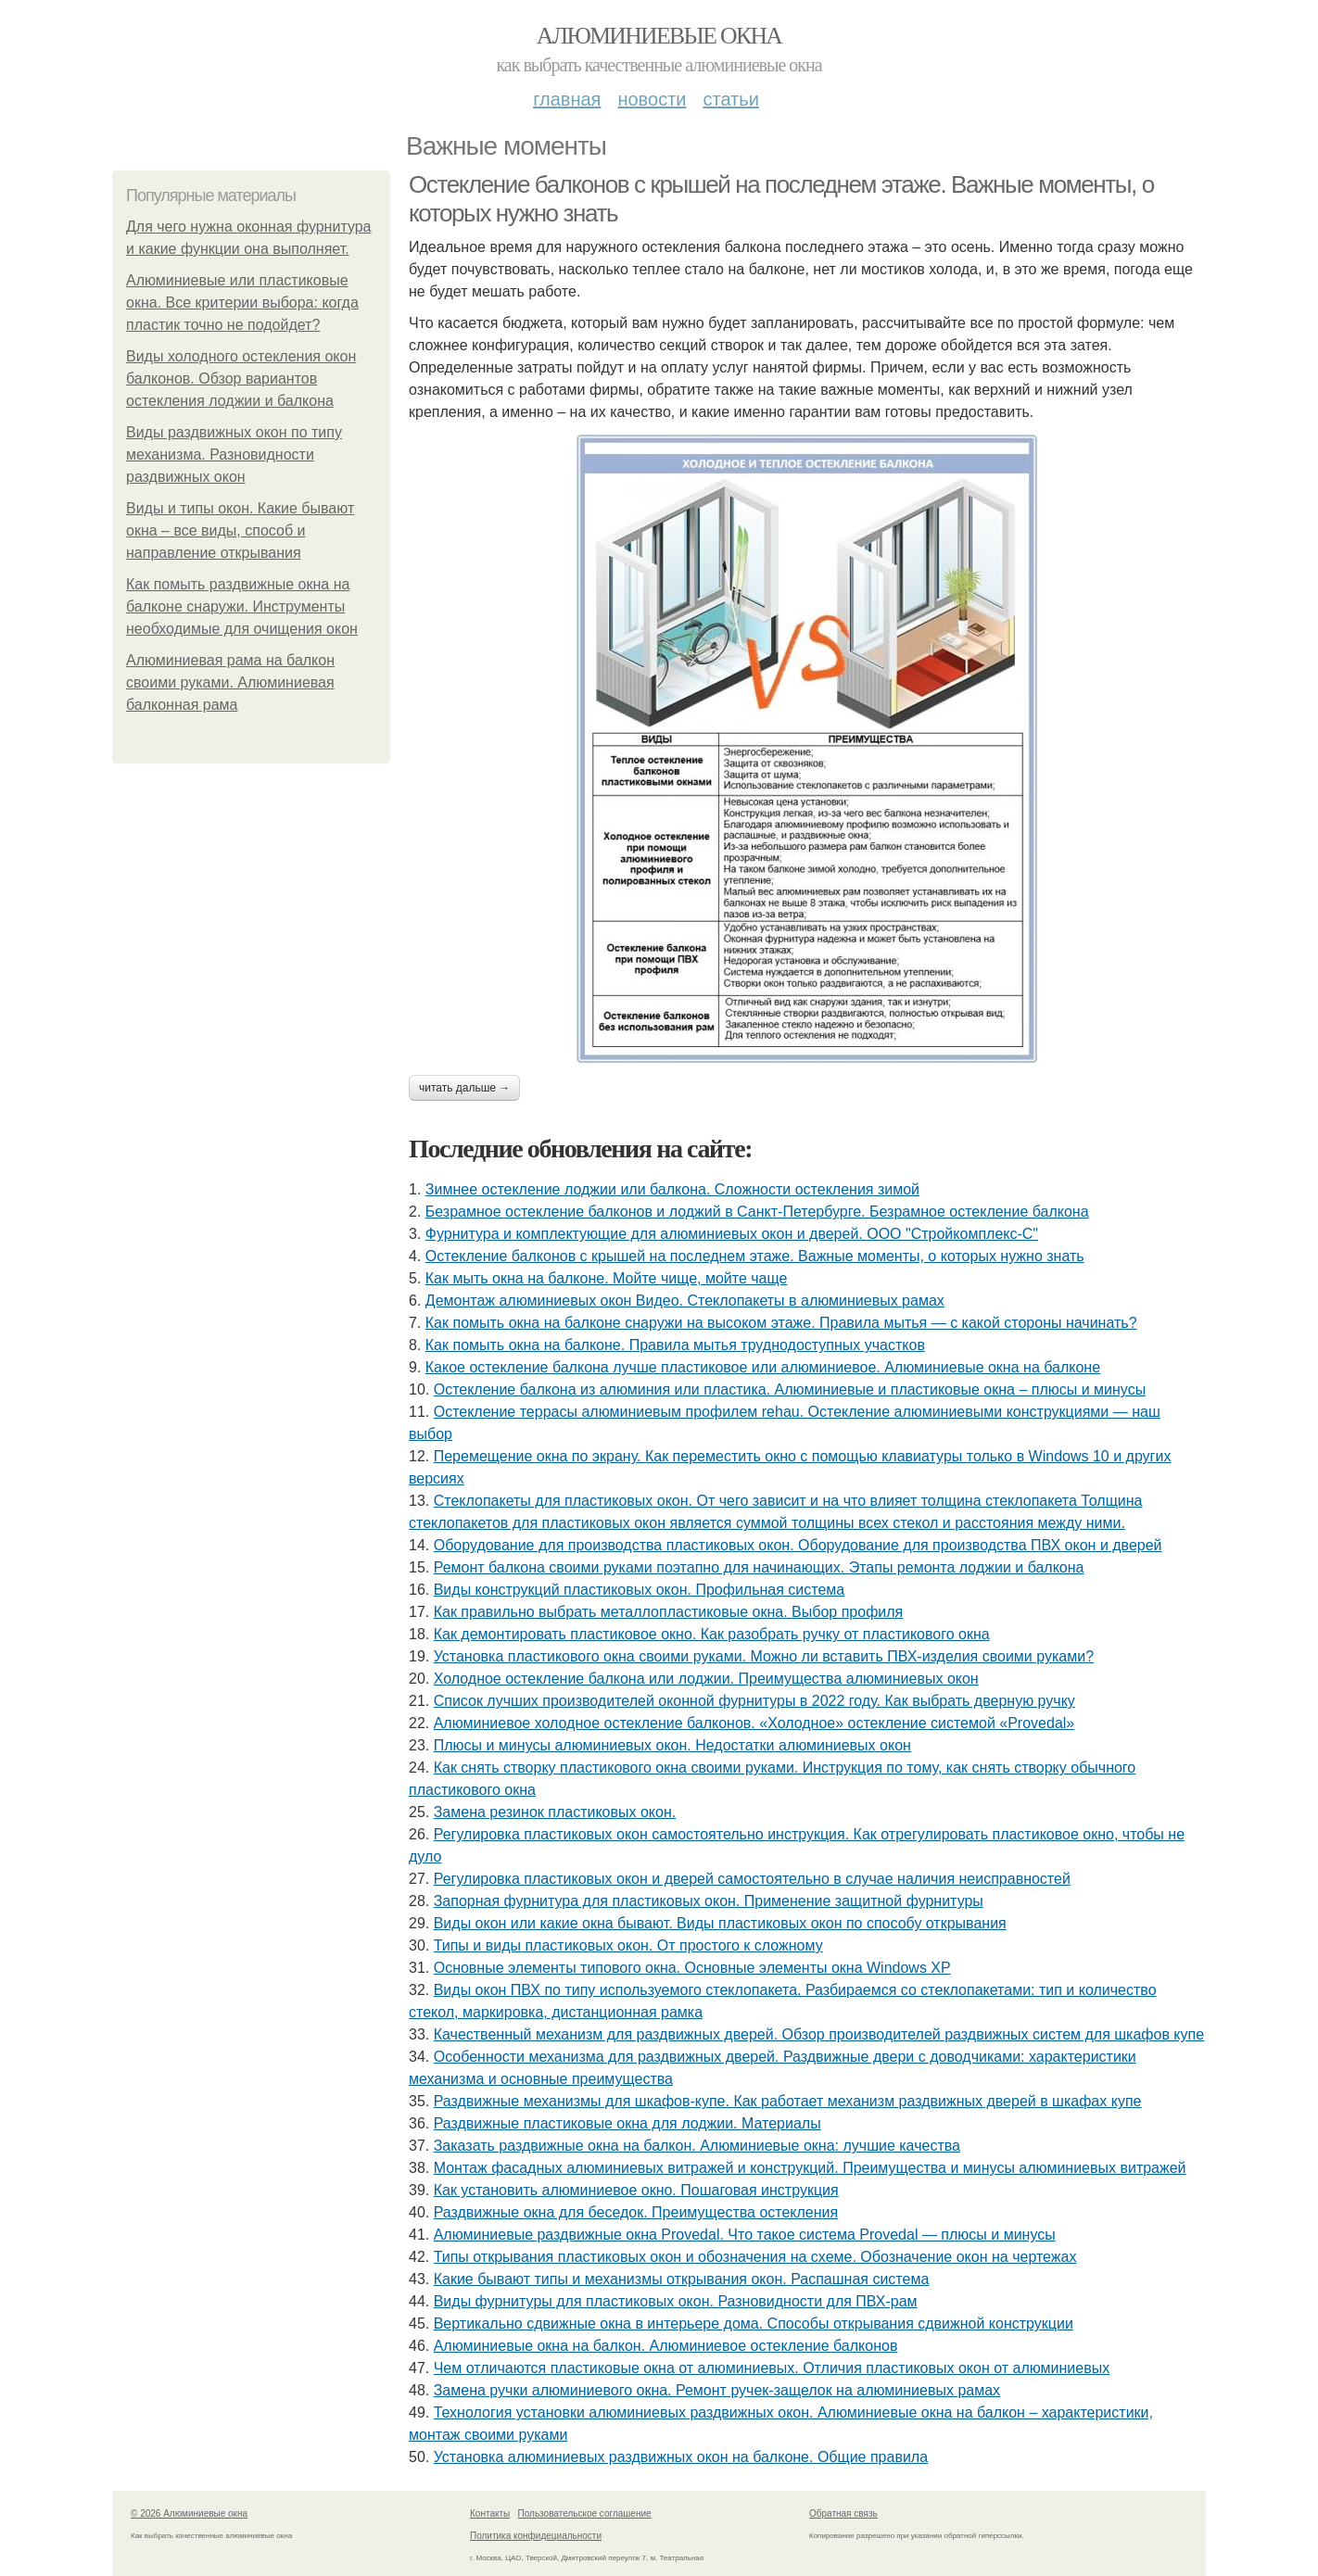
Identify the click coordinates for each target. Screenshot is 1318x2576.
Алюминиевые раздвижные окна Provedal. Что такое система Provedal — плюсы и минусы (745, 2234)
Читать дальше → (464, 1087)
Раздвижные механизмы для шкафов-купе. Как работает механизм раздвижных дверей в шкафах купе (788, 2101)
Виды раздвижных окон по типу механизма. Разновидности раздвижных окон (234, 454)
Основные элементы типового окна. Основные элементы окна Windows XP (692, 1968)
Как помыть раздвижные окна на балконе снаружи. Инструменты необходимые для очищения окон (242, 606)
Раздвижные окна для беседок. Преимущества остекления (636, 2212)
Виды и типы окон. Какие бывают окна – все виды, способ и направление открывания (240, 530)
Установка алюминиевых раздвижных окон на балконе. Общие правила (681, 2457)
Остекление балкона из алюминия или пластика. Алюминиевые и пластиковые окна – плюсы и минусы (790, 1389)
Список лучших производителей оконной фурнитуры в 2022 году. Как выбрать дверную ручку (754, 1701)
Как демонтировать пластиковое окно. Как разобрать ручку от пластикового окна (712, 1634)
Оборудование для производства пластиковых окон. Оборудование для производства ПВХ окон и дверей (798, 1545)
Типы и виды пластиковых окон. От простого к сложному (628, 1945)
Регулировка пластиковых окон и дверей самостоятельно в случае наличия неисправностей (752, 1879)
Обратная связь (843, 2513)
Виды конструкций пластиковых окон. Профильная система (639, 1589)
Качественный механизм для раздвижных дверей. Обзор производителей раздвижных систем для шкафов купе (819, 2034)
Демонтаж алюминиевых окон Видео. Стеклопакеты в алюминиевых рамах (684, 1300)
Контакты (490, 2513)
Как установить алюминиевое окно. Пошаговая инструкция (636, 2190)
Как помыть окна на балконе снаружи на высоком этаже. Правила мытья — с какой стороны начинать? (781, 1323)
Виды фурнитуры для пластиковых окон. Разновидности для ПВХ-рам (676, 2301)
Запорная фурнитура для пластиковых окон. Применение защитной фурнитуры (708, 1901)
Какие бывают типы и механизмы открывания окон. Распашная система (682, 2279)
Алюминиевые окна (659, 35)
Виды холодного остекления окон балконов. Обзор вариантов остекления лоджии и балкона (241, 378)
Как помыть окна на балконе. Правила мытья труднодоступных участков (675, 1345)
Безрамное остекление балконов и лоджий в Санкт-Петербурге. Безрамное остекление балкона (757, 1211)
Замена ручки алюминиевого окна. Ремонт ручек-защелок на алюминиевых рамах (717, 2390)
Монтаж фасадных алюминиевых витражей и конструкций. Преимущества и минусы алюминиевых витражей (810, 2168)
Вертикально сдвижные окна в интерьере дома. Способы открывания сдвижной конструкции (753, 2323)
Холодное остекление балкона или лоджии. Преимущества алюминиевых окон (706, 1678)
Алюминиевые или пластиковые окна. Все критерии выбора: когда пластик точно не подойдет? (242, 302)
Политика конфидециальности (536, 2536)
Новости (651, 99)
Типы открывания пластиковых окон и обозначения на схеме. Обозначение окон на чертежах (755, 2257)
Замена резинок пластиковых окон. (555, 1812)
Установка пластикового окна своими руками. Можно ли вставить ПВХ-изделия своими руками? (764, 1656)
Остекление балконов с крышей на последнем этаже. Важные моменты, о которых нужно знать (754, 1256)
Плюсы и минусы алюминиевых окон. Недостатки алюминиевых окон (672, 1745)
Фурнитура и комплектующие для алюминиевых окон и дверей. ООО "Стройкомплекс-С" (731, 1234)
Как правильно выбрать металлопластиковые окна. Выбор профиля (669, 1612)
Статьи (730, 99)
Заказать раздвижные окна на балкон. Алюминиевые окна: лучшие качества (697, 2145)
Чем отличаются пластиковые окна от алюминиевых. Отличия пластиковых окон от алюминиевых (772, 2368)
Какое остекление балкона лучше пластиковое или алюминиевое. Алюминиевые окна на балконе (762, 1367)
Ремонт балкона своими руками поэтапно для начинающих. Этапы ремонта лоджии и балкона (759, 1567)
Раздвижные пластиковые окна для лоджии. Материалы (627, 2123)
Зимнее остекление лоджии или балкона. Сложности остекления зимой (672, 1189)
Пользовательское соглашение (585, 2513)
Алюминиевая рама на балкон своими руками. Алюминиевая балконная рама (230, 682)
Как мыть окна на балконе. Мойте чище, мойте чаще (606, 1278)
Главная (567, 99)
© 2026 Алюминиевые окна (189, 2513)
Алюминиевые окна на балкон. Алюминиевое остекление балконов (666, 2346)
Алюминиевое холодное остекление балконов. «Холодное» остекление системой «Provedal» (754, 1723)
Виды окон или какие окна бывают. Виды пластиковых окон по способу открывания (720, 1923)
